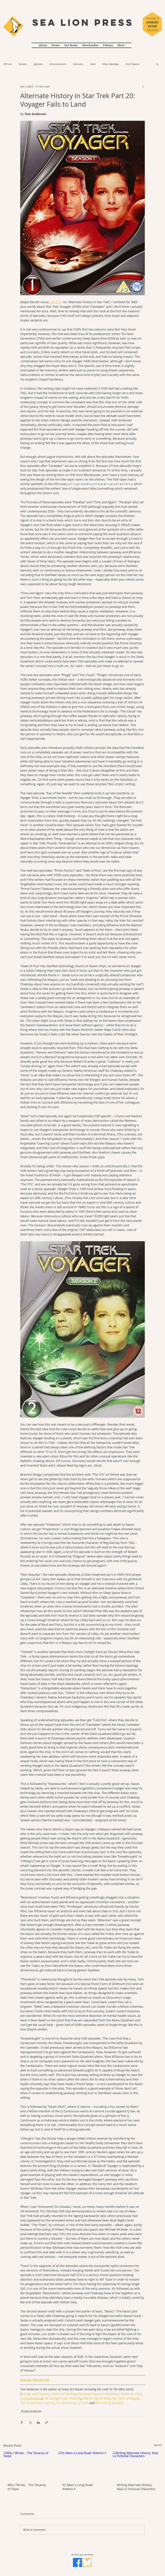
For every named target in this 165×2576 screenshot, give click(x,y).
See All (158, 2445)
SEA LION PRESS (83, 22)
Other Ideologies (110, 64)
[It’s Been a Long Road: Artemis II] (82, 2465)
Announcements (58, 64)
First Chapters (133, 64)
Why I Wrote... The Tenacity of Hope (27, 2487)
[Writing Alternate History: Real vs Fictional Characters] (137, 2465)
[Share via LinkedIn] (38, 2422)
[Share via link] (46, 2422)
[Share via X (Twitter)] (30, 2422)
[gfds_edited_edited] (87, 2562)
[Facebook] (77, 2562)
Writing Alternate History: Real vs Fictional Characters (136, 2487)
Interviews (78, 64)
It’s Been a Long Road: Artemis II (77, 2487)
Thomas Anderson (31, 2411)
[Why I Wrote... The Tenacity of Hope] (28, 2465)
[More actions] (143, 86)
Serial (92, 64)
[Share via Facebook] (21, 2422)
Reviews (23, 64)
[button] (157, 64)
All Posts (7, 64)
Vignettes (38, 64)
